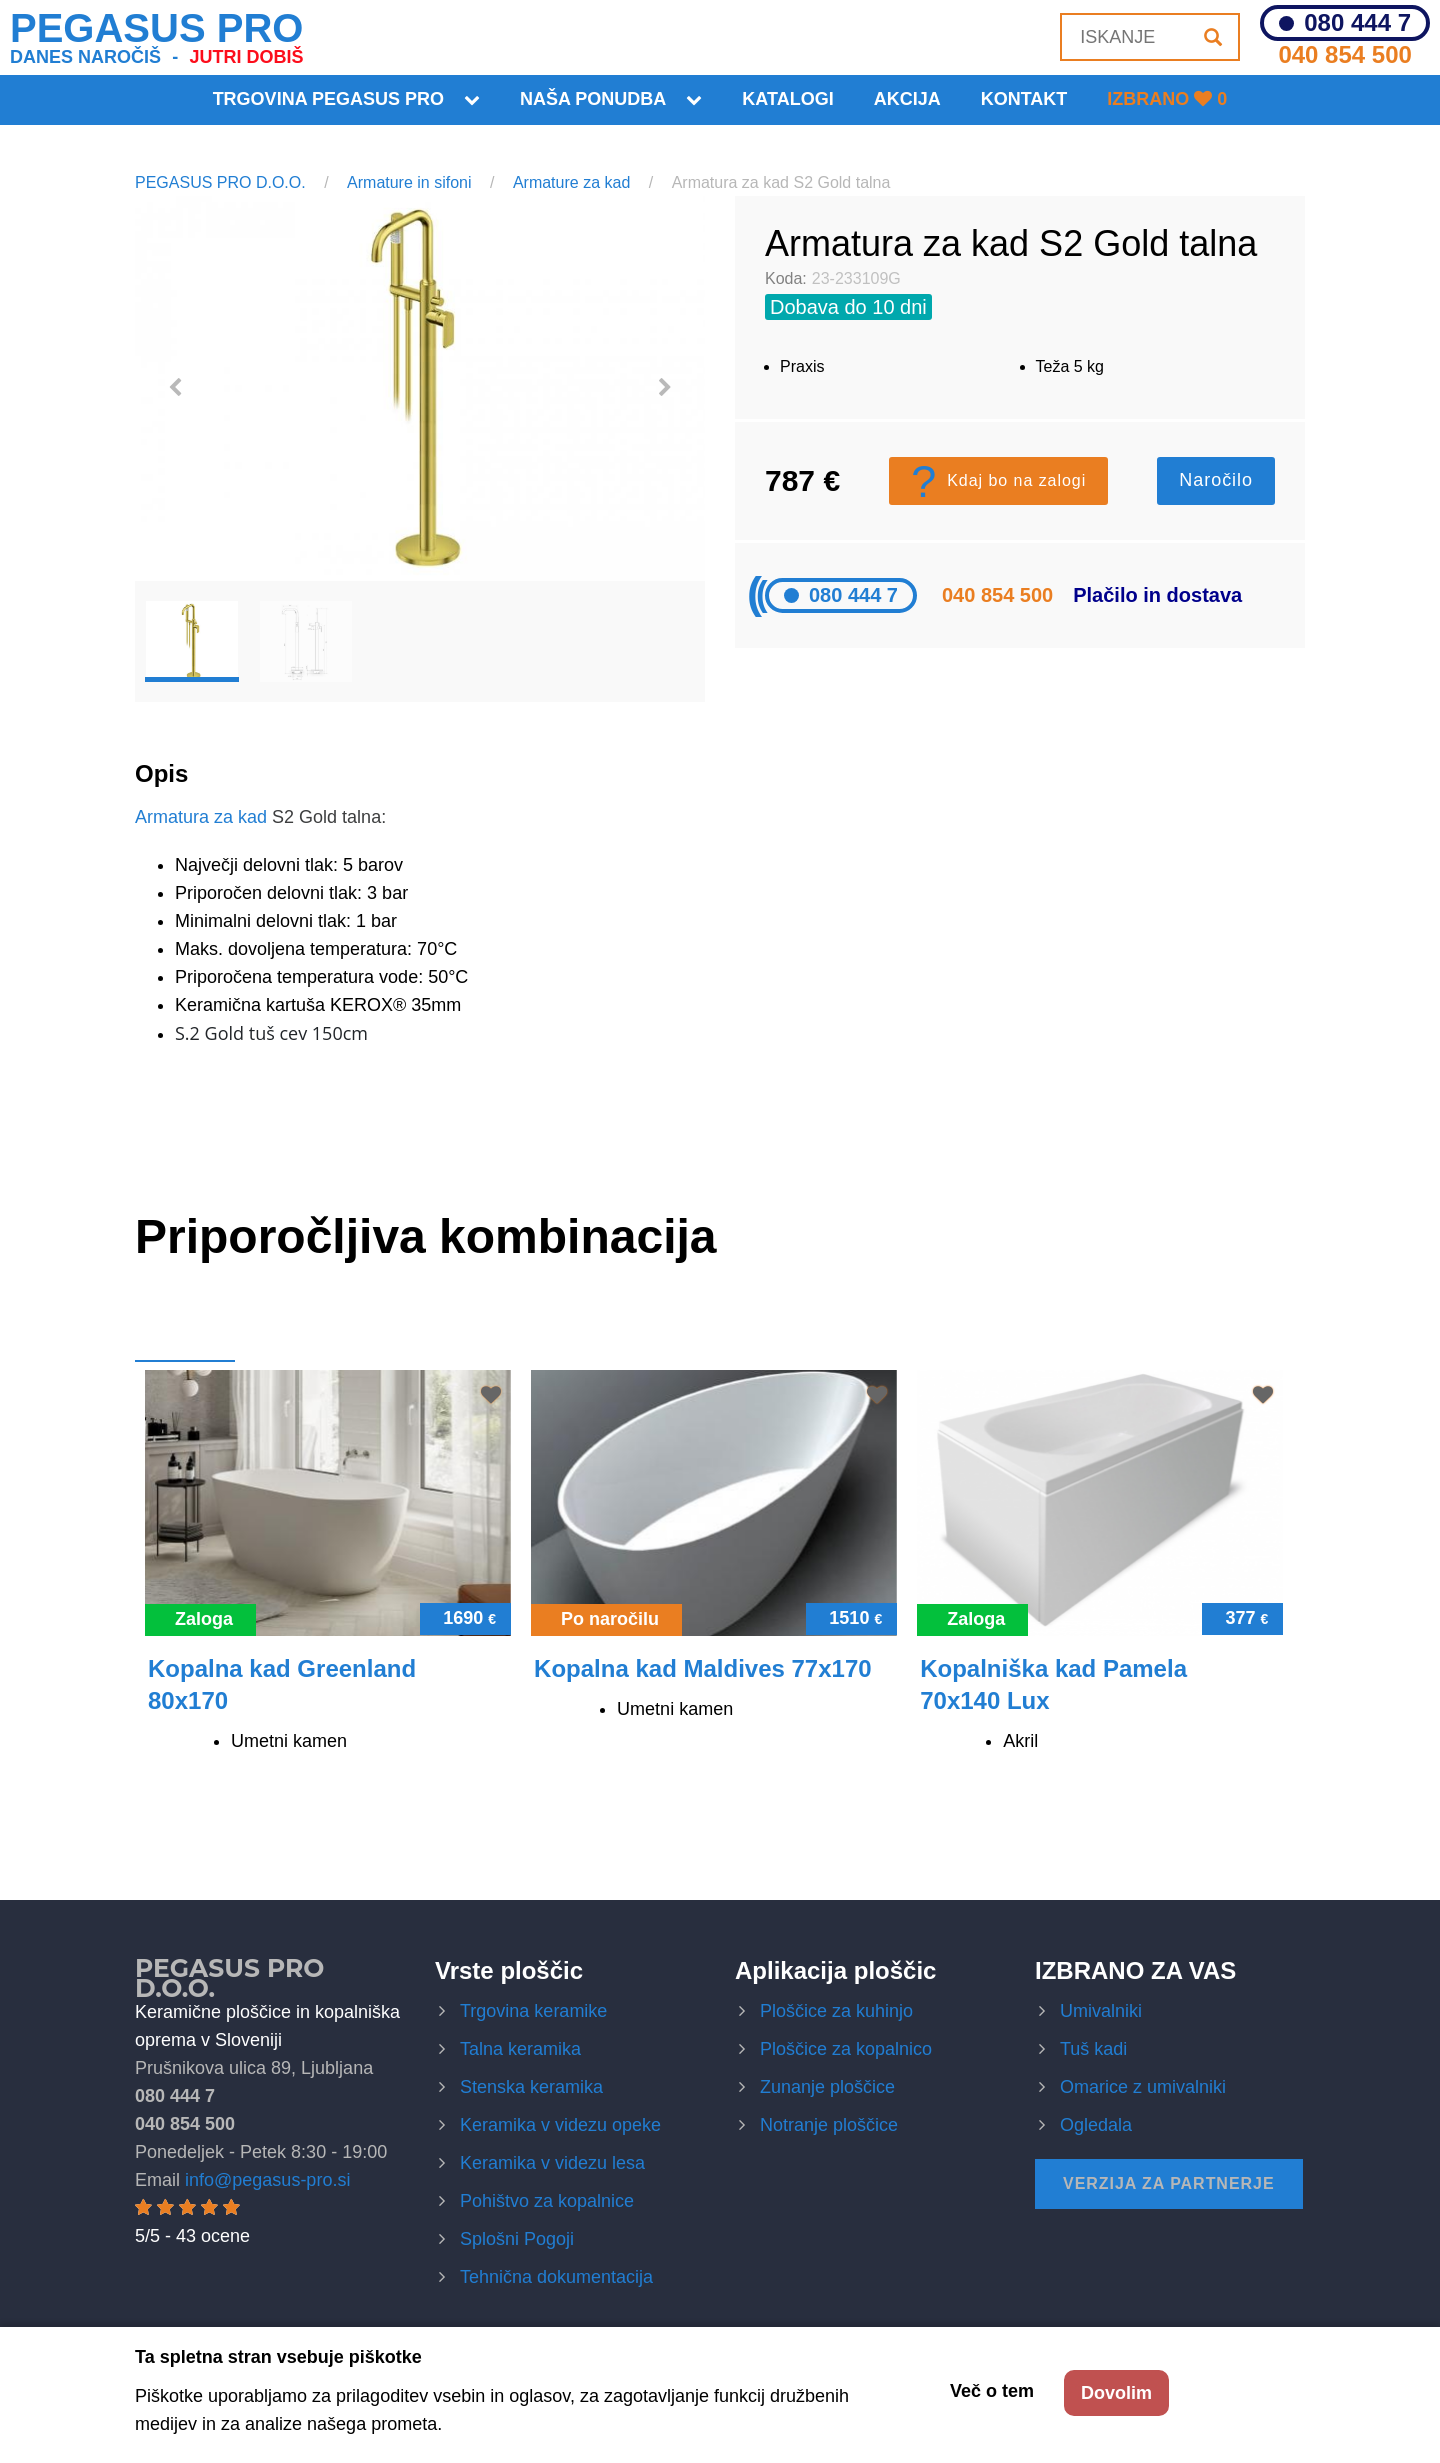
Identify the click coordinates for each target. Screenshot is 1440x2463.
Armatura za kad (201, 817)
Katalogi (787, 99)
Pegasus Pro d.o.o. (229, 1978)
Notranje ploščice (829, 2125)
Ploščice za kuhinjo (836, 2011)
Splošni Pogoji (517, 2239)
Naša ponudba (593, 99)
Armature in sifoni (409, 182)
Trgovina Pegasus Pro (328, 99)
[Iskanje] (1213, 37)
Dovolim (1116, 2393)
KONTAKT (1024, 99)
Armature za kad (571, 182)
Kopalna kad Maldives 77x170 (703, 1668)
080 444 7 (1357, 23)
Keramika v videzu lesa (552, 2163)
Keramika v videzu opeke (560, 2125)
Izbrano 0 (1167, 99)
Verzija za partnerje (1169, 2183)
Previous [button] (175, 388)
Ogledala (1096, 2125)
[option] (420, 388)
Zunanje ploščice (827, 2087)
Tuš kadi (1093, 2049)
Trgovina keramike (533, 2011)
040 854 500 (1344, 54)
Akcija (907, 99)
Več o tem (992, 2391)
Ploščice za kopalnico (846, 2049)
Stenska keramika (531, 2087)
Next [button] (665, 388)
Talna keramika (520, 2049)
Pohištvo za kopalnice (547, 2201)
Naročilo (1216, 480)
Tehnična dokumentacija (556, 2277)
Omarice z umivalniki (1143, 2087)
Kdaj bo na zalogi (998, 481)
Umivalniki (1101, 2011)
